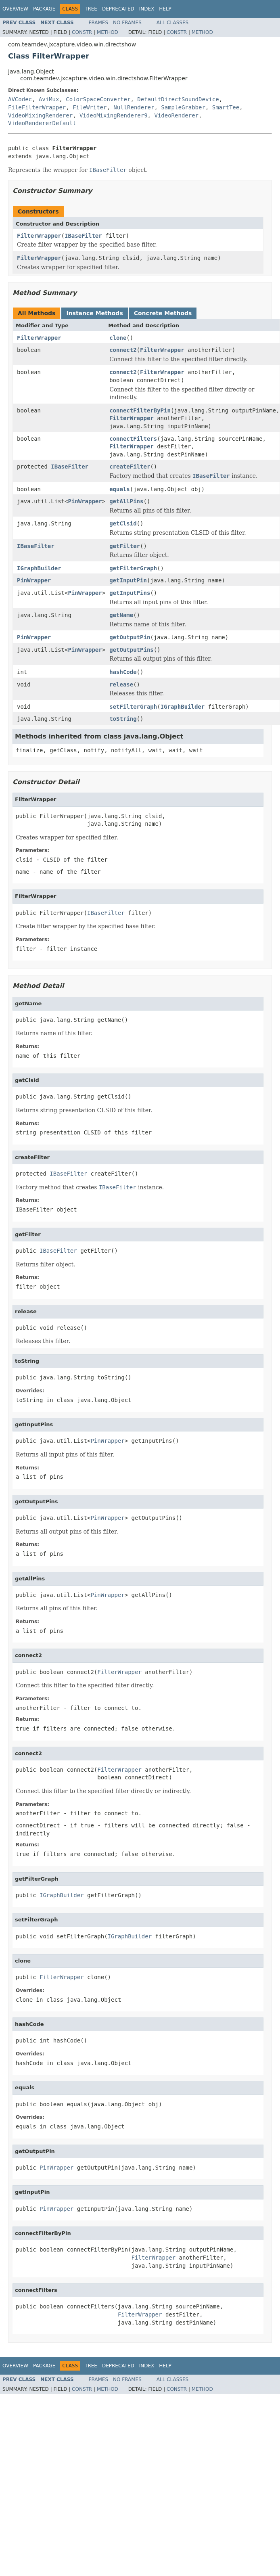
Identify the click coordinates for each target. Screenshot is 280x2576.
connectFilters (133, 438)
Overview (15, 9)
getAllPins (126, 501)
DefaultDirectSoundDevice (178, 99)
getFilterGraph (133, 568)
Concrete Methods (163, 313)
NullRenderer (133, 107)
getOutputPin (129, 637)
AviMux (49, 99)
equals (119, 489)
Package (44, 9)
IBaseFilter (83, 235)
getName (121, 615)
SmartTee (225, 107)
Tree (91, 9)
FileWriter (90, 107)
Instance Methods (94, 313)
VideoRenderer (176, 115)
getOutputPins (131, 650)
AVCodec (20, 99)
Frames (99, 22)
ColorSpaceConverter (98, 99)
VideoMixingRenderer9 (113, 115)
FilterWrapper (39, 235)
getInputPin (128, 580)
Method (107, 32)
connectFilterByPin (140, 410)
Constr (82, 32)
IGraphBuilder (39, 568)
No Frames (127, 22)
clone (117, 338)
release (121, 684)
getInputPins (129, 593)
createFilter (129, 466)
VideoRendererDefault (42, 123)
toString (122, 719)
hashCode (122, 672)
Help (165, 9)
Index (147, 9)
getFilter (124, 546)
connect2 (122, 350)
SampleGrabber (183, 107)
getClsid (122, 523)
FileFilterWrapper (37, 107)
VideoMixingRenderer (40, 115)
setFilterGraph (133, 706)
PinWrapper (85, 501)
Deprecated (118, 9)
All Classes (172, 22)
